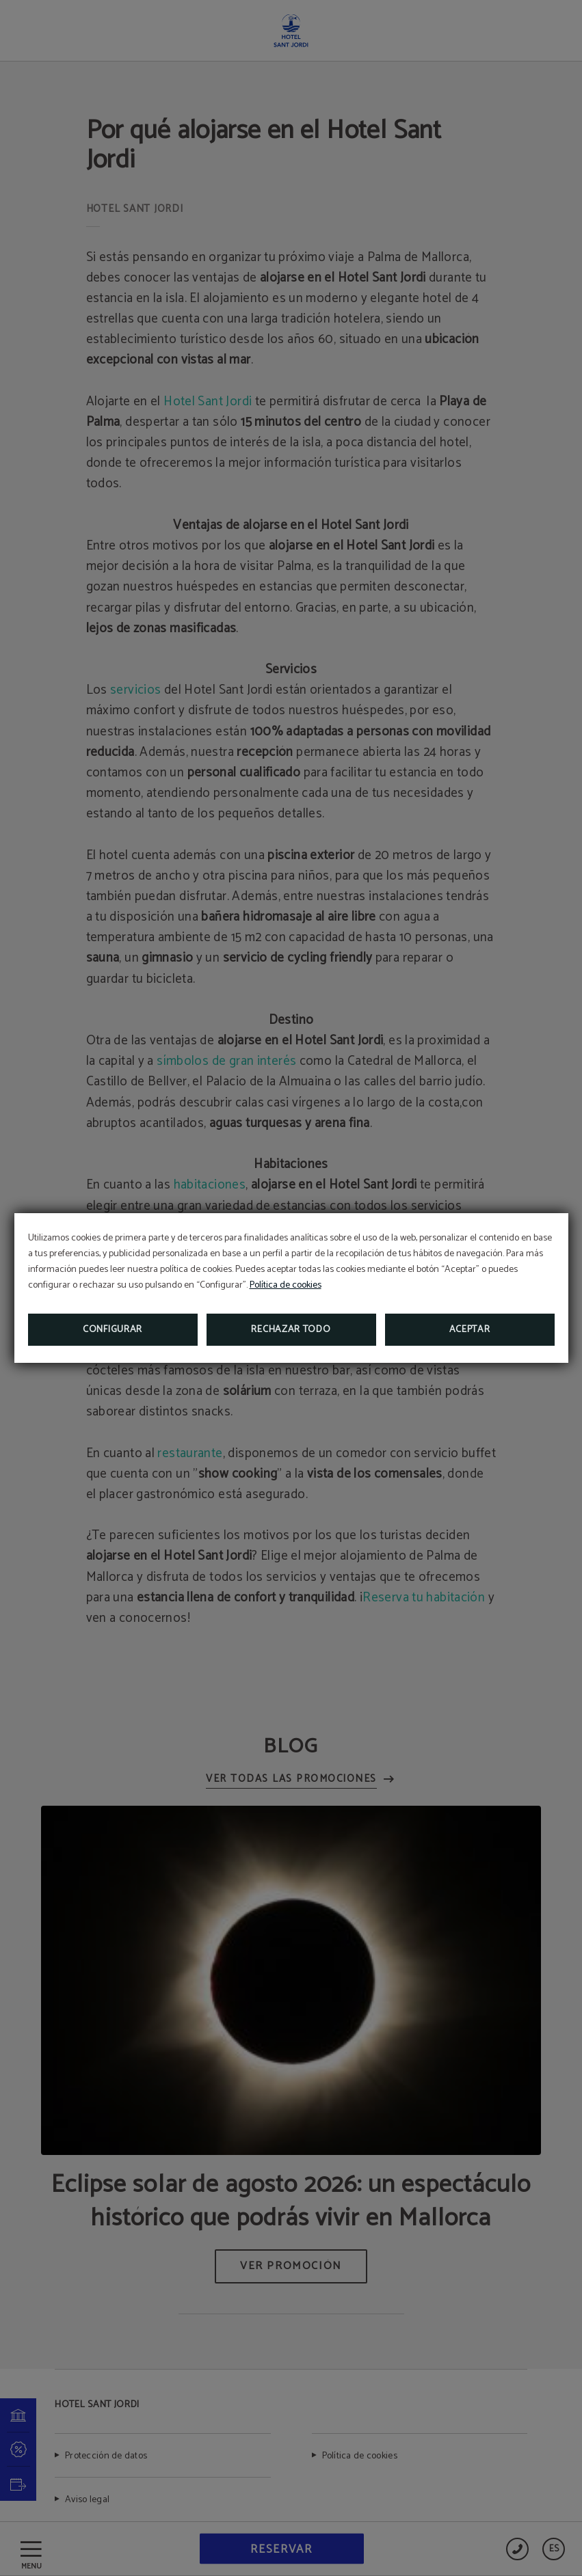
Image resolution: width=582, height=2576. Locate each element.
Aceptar (469, 1330)
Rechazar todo (290, 1330)
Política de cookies (285, 1285)
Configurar (112, 1330)
